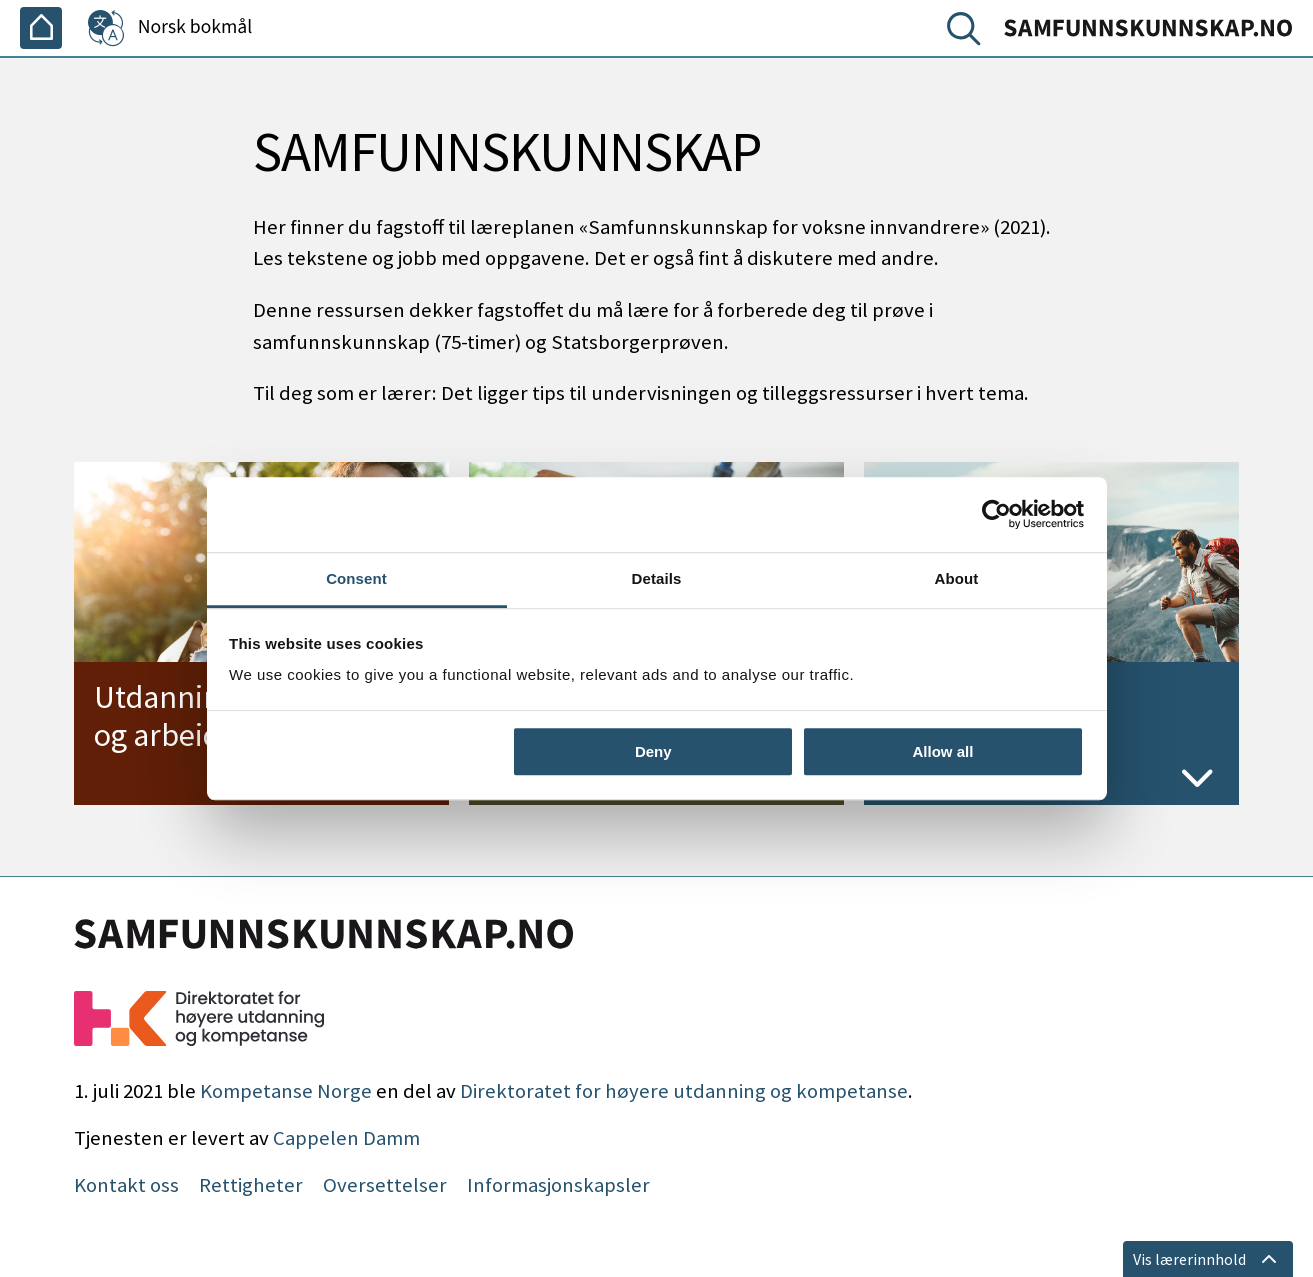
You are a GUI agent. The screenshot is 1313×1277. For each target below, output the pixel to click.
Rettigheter (251, 1185)
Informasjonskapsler (558, 1185)
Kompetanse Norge (286, 1091)
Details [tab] (657, 578)
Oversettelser (385, 1185)
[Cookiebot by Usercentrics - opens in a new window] (996, 514)
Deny (653, 751)
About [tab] (957, 578)
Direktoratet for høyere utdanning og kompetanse (684, 1091)
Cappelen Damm (346, 1138)
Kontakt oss (126, 1185)
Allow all (943, 751)
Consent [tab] (356, 578)
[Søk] (968, 33)
